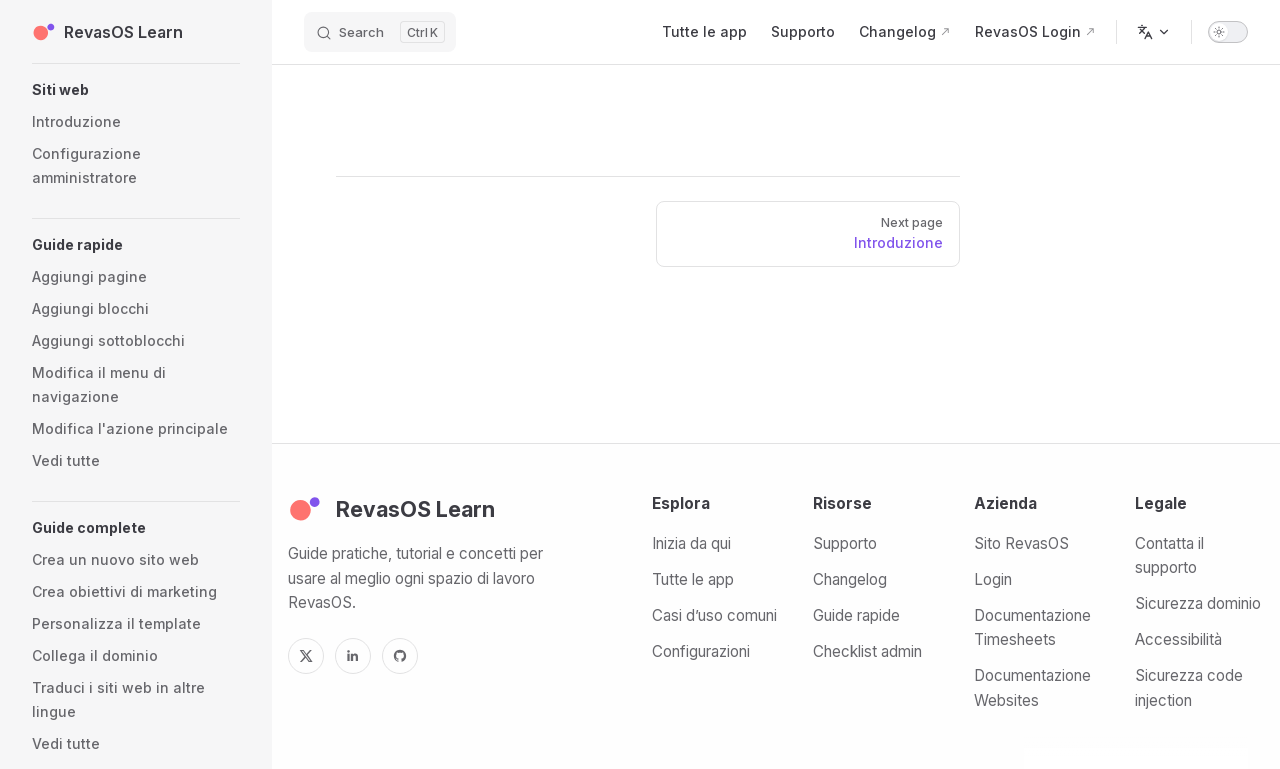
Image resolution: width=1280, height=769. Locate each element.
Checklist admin (867, 651)
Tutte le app (693, 579)
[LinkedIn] (353, 656)
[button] (136, 90)
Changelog (850, 579)
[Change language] (1154, 32)
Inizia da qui (691, 543)
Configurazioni (701, 651)
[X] (306, 656)
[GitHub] (400, 656)
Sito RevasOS (1021, 543)
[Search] (380, 32)
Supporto (845, 543)
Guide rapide (856, 615)
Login (993, 579)
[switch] (1228, 32)
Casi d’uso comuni (714, 615)
